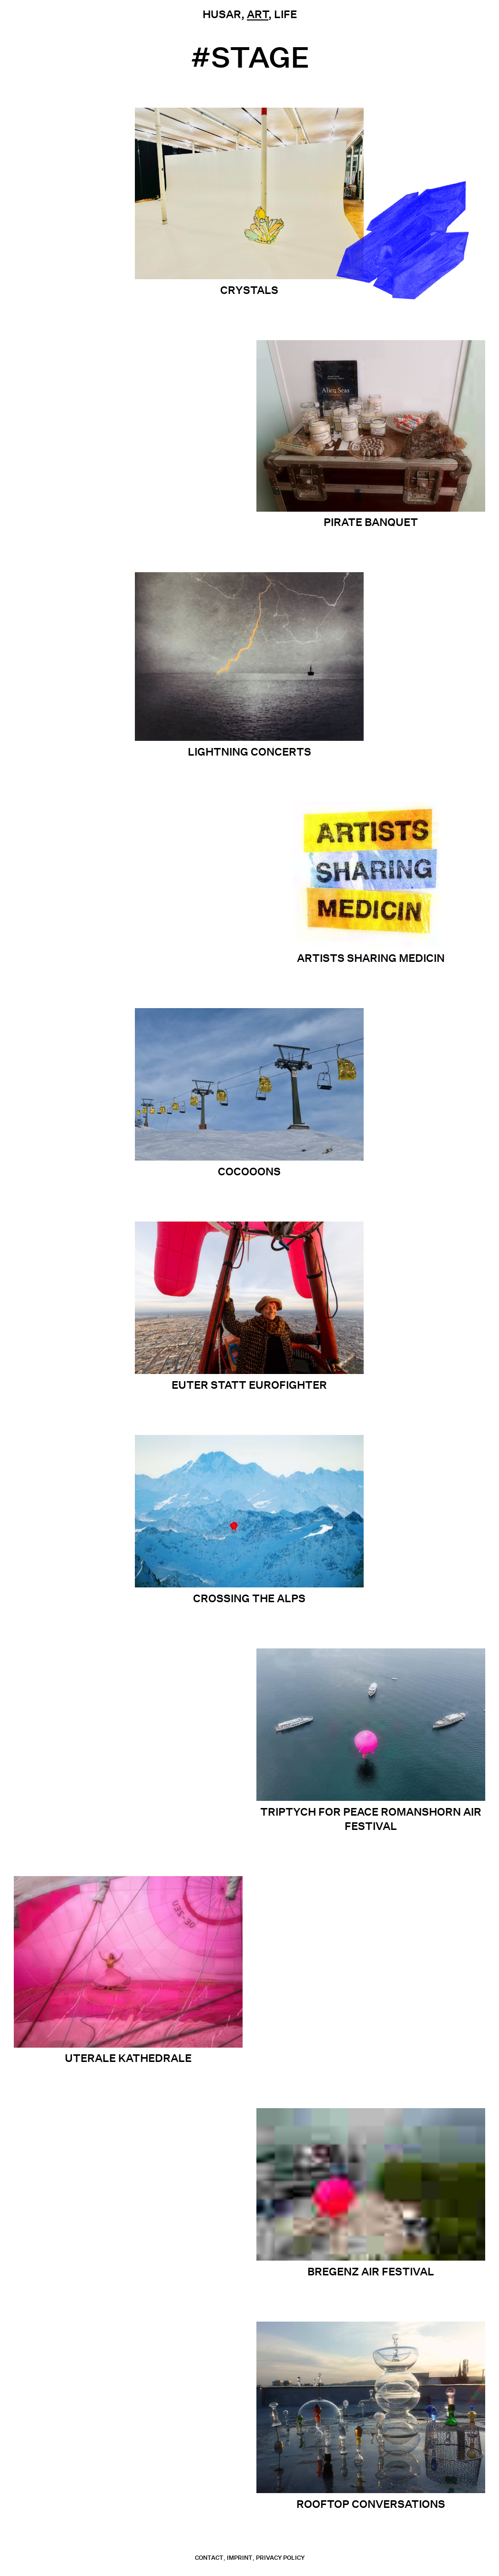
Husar (222, 14)
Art (257, 14)
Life (285, 14)
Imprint (240, 2558)
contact (209, 2558)
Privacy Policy (280, 2558)
